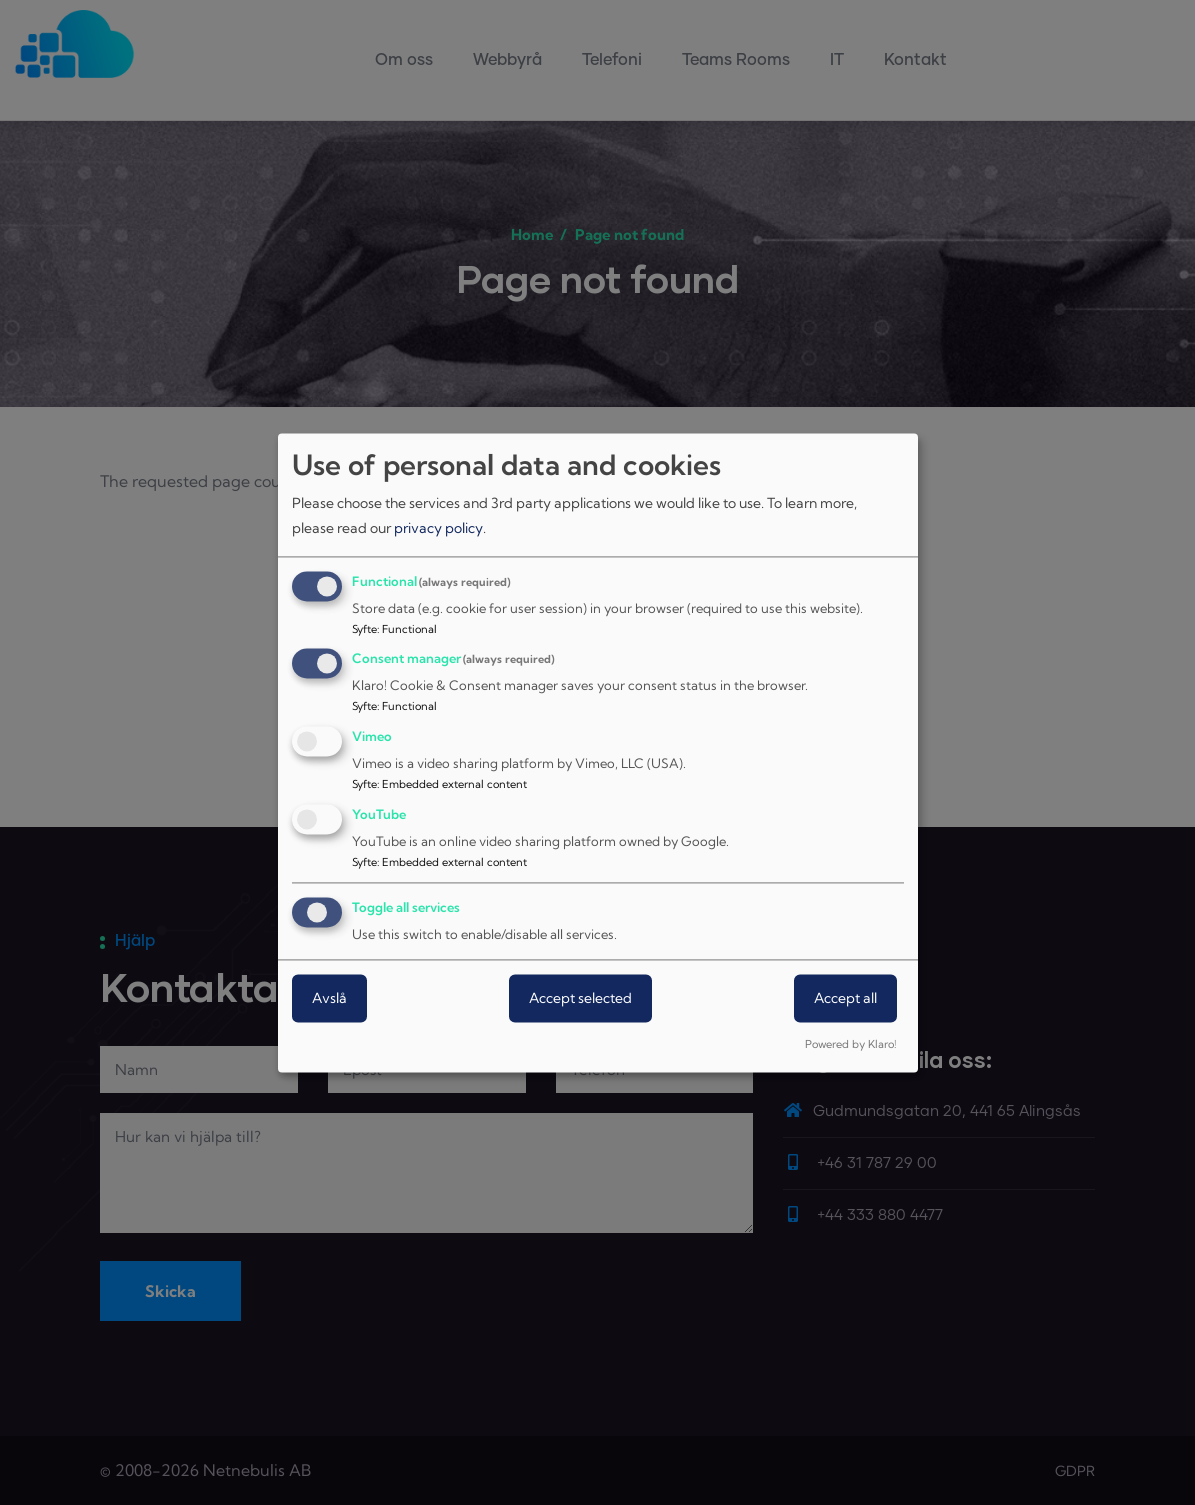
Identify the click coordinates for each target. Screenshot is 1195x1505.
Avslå (329, 998)
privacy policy (438, 529)
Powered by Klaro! (850, 1044)
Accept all (845, 998)
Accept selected (580, 998)
